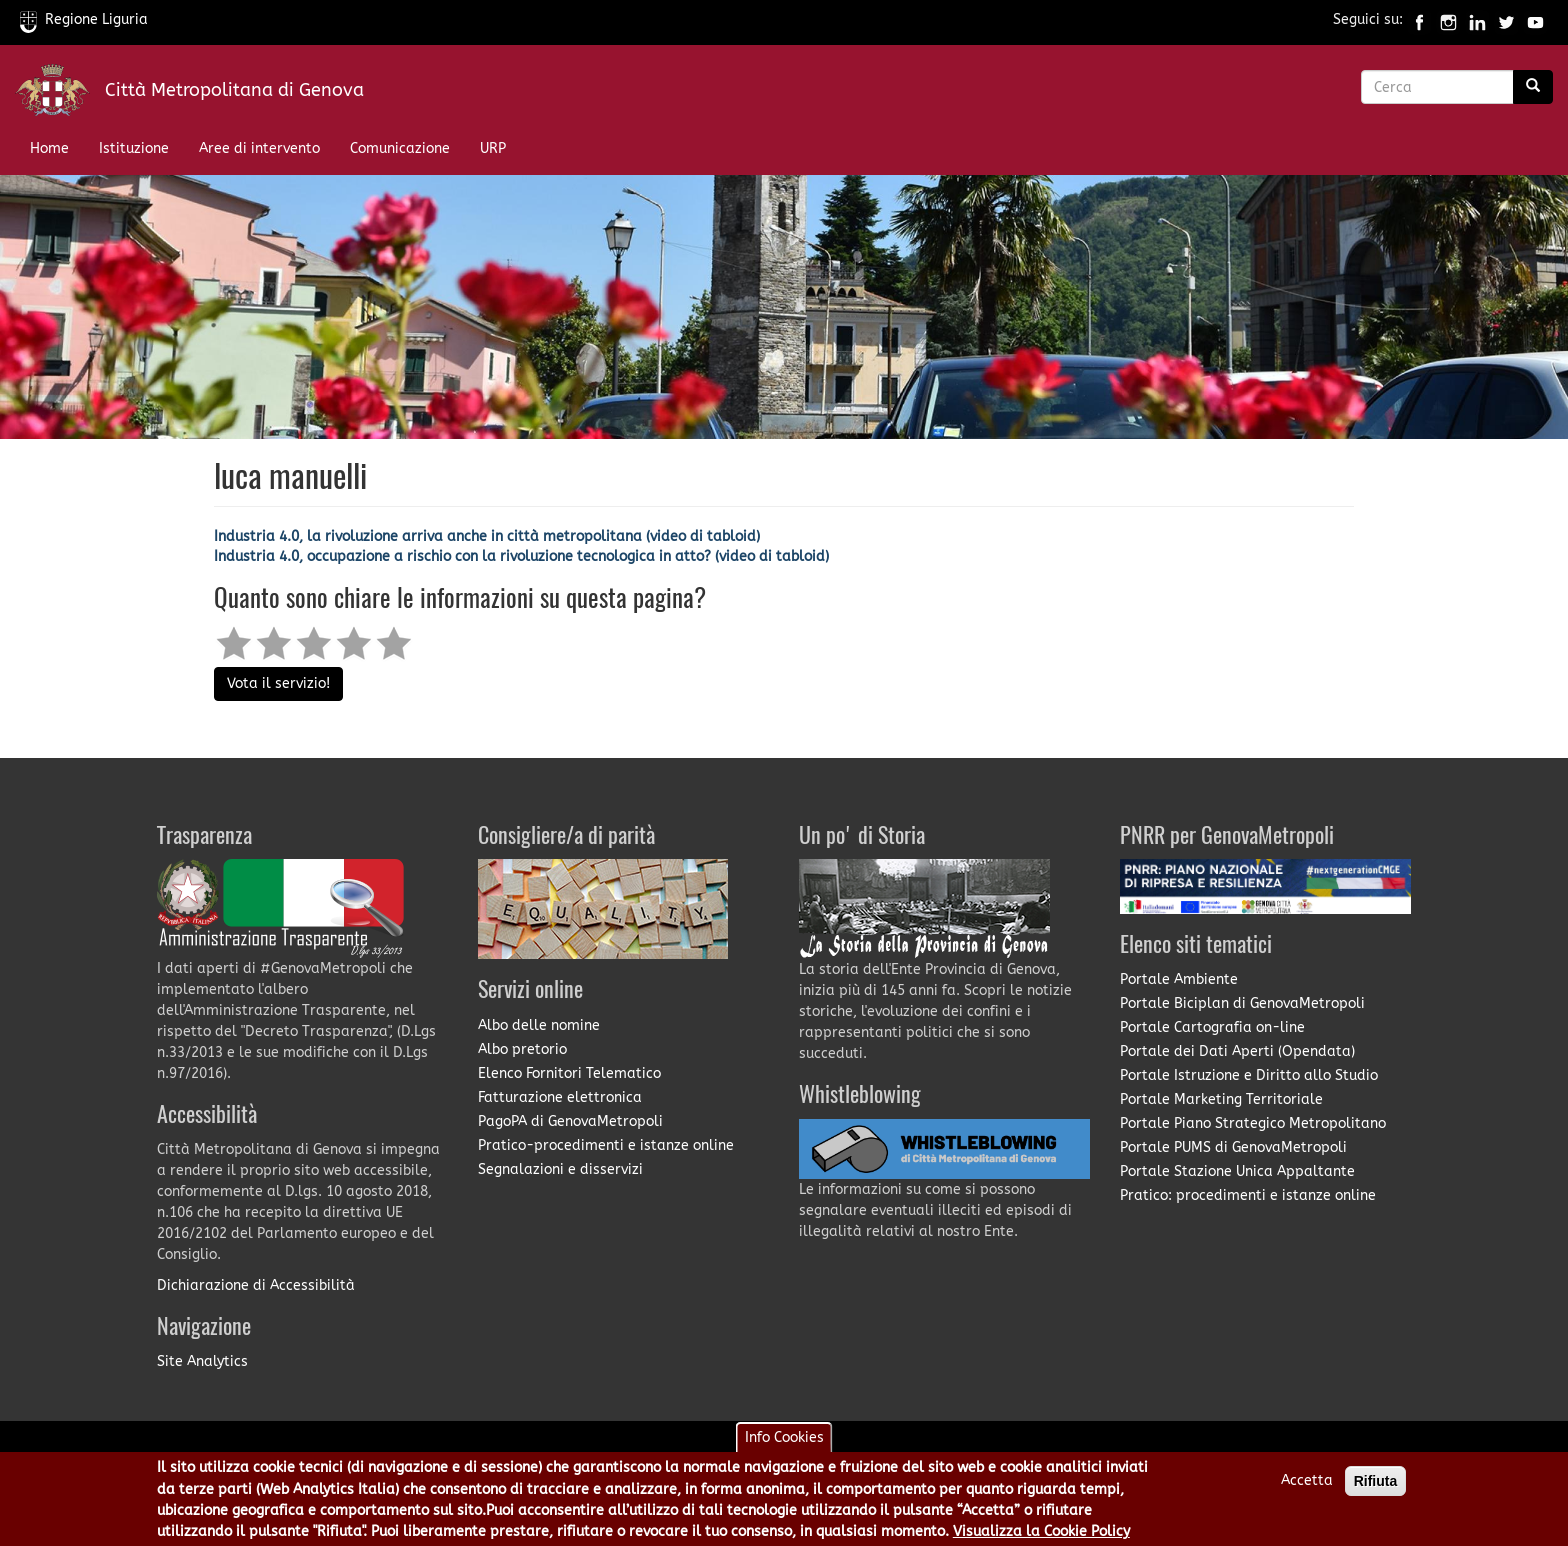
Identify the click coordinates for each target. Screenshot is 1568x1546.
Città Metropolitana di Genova (234, 90)
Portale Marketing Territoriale (1221, 1099)
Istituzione (134, 148)
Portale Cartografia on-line (1212, 1027)
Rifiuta (1376, 1488)
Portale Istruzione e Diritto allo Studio (1249, 1075)
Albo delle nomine (539, 1025)
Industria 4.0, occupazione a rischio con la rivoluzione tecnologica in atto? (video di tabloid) (521, 556)
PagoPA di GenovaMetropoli (570, 1121)
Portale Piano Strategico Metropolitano (1253, 1123)
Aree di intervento (259, 148)
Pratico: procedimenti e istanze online (1248, 1195)
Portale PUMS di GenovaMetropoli (1233, 1147)
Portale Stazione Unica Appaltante (1237, 1171)
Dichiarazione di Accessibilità (256, 1285)
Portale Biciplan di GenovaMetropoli (1242, 1003)
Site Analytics (202, 1361)
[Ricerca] (1533, 87)
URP (493, 148)
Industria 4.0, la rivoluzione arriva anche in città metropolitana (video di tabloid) (487, 536)
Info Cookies (784, 1444)
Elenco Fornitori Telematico (569, 1073)
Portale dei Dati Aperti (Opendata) (1237, 1051)
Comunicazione (400, 148)
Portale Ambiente (1179, 979)
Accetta (1307, 1487)
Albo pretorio (522, 1049)
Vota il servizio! (278, 683)
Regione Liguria (84, 19)
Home (49, 148)
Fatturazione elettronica (560, 1097)
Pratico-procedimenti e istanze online (606, 1145)
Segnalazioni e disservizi (560, 1169)
